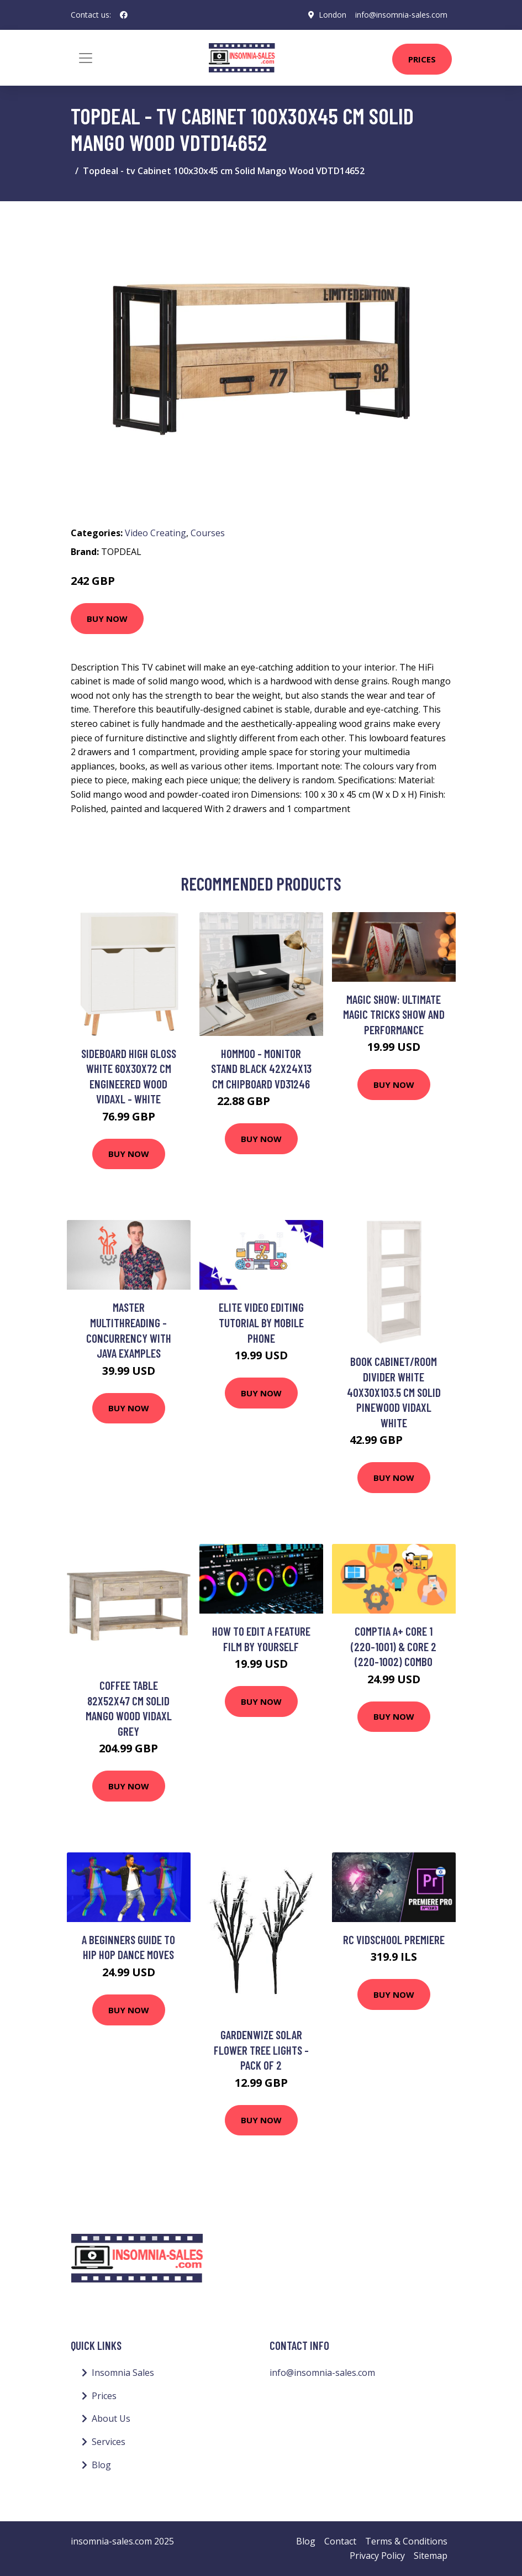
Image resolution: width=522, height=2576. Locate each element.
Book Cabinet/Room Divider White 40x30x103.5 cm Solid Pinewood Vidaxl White (394, 1391)
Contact (340, 2541)
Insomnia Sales (123, 2372)
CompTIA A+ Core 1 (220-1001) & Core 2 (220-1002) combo (393, 1646)
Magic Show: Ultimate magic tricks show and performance (394, 1014)
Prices (422, 59)
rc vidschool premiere (394, 1939)
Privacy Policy (377, 2555)
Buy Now (107, 618)
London (332, 14)
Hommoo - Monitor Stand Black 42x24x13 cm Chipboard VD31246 (261, 1068)
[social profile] (123, 14)
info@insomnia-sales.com (401, 14)
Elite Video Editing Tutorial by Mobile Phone (261, 1322)
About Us (111, 2418)
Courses (208, 533)
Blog (101, 2465)
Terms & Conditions (406, 2541)
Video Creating (155, 533)
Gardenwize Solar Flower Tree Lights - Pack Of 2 (261, 2050)
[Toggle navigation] (86, 58)
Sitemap (430, 2555)
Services (108, 2442)
